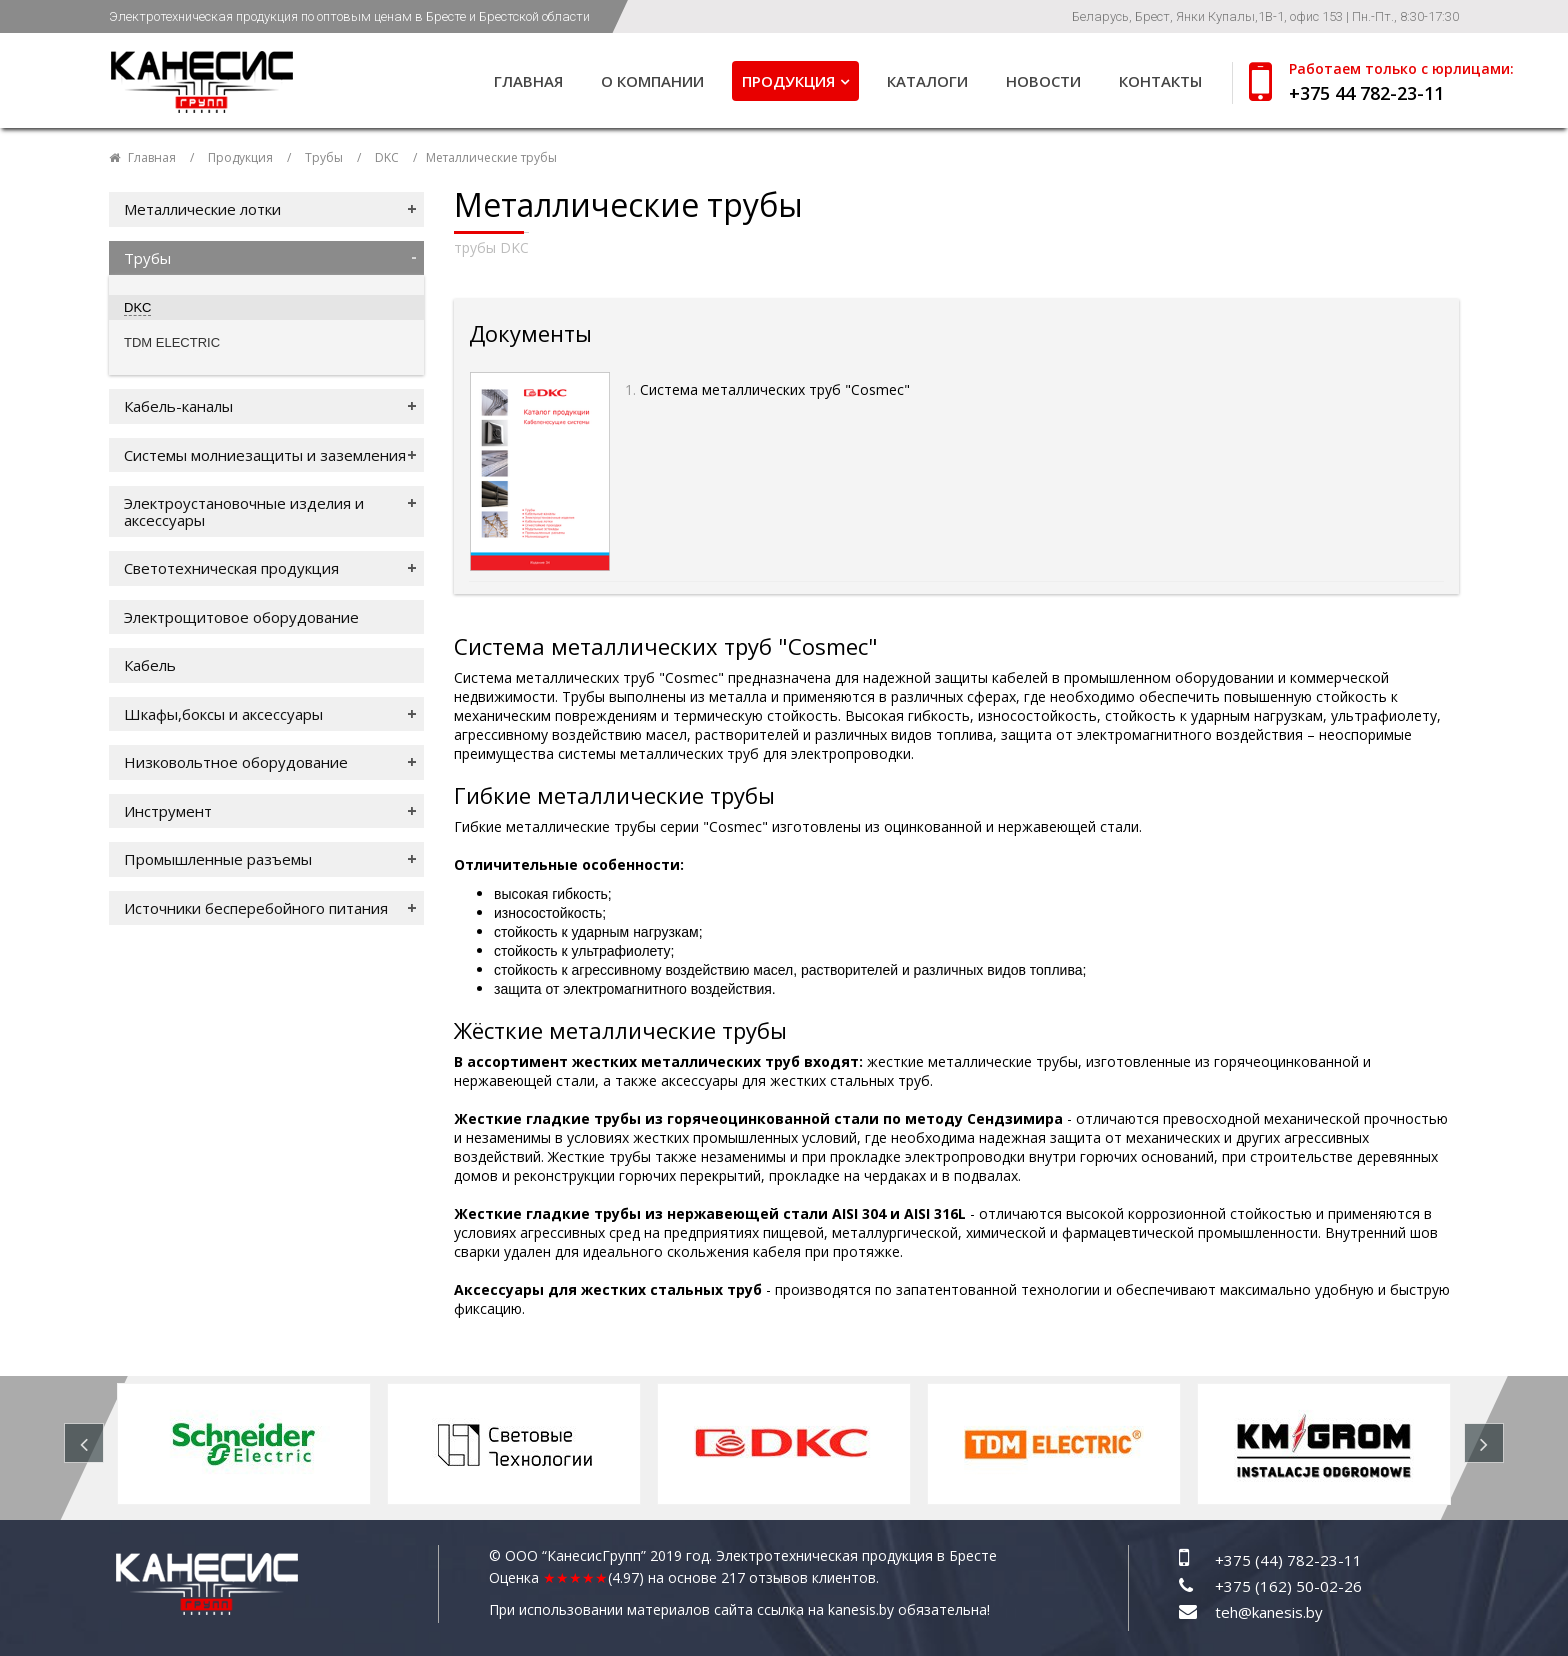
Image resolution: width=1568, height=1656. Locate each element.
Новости (1043, 81)
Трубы (324, 157)
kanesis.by (861, 1609)
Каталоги (927, 81)
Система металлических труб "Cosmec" (777, 389)
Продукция (788, 81)
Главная (528, 81)
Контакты (1160, 81)
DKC (387, 157)
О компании (652, 81)
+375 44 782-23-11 (1366, 93)
